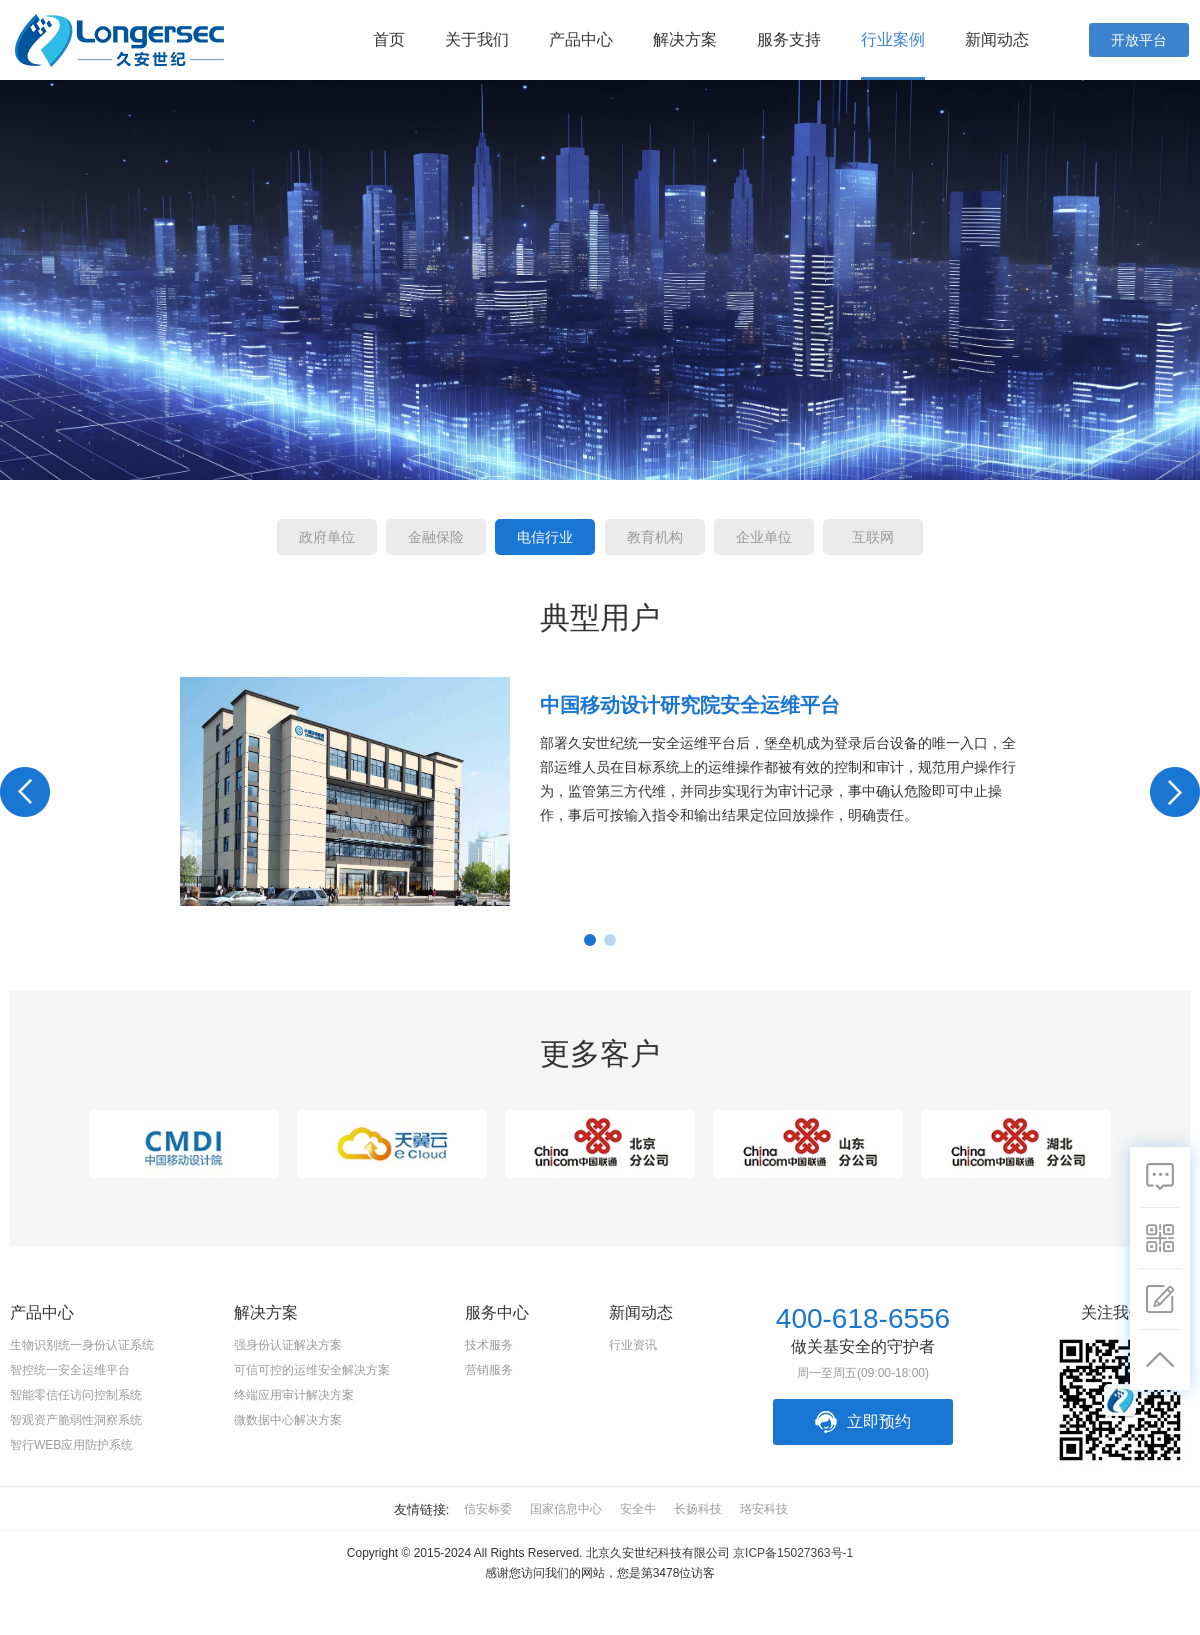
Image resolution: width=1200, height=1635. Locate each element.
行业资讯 (633, 1345)
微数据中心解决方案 (288, 1420)
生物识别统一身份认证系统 (82, 1345)
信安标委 (488, 1509)
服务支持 (789, 39)
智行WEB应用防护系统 (71, 1445)
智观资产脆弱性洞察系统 (76, 1420)
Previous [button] (25, 792)
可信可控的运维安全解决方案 (312, 1370)
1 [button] (590, 940)
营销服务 (489, 1370)
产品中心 (581, 39)
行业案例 (893, 39)
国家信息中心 (566, 1509)
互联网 (873, 537)
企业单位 (764, 537)
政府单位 (327, 537)
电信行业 (545, 537)
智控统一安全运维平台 (70, 1370)
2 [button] (610, 940)
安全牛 (638, 1509)
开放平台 (1139, 40)
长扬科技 (698, 1509)
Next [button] (1175, 792)
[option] (600, 791)
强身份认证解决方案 (288, 1345)
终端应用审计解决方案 (294, 1395)
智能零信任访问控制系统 (76, 1395)
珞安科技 (764, 1509)
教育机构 (655, 537)
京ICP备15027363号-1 (793, 1553)
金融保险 (436, 537)
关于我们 (477, 39)
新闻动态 (997, 39)
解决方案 (685, 39)
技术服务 (489, 1345)
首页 (389, 39)
